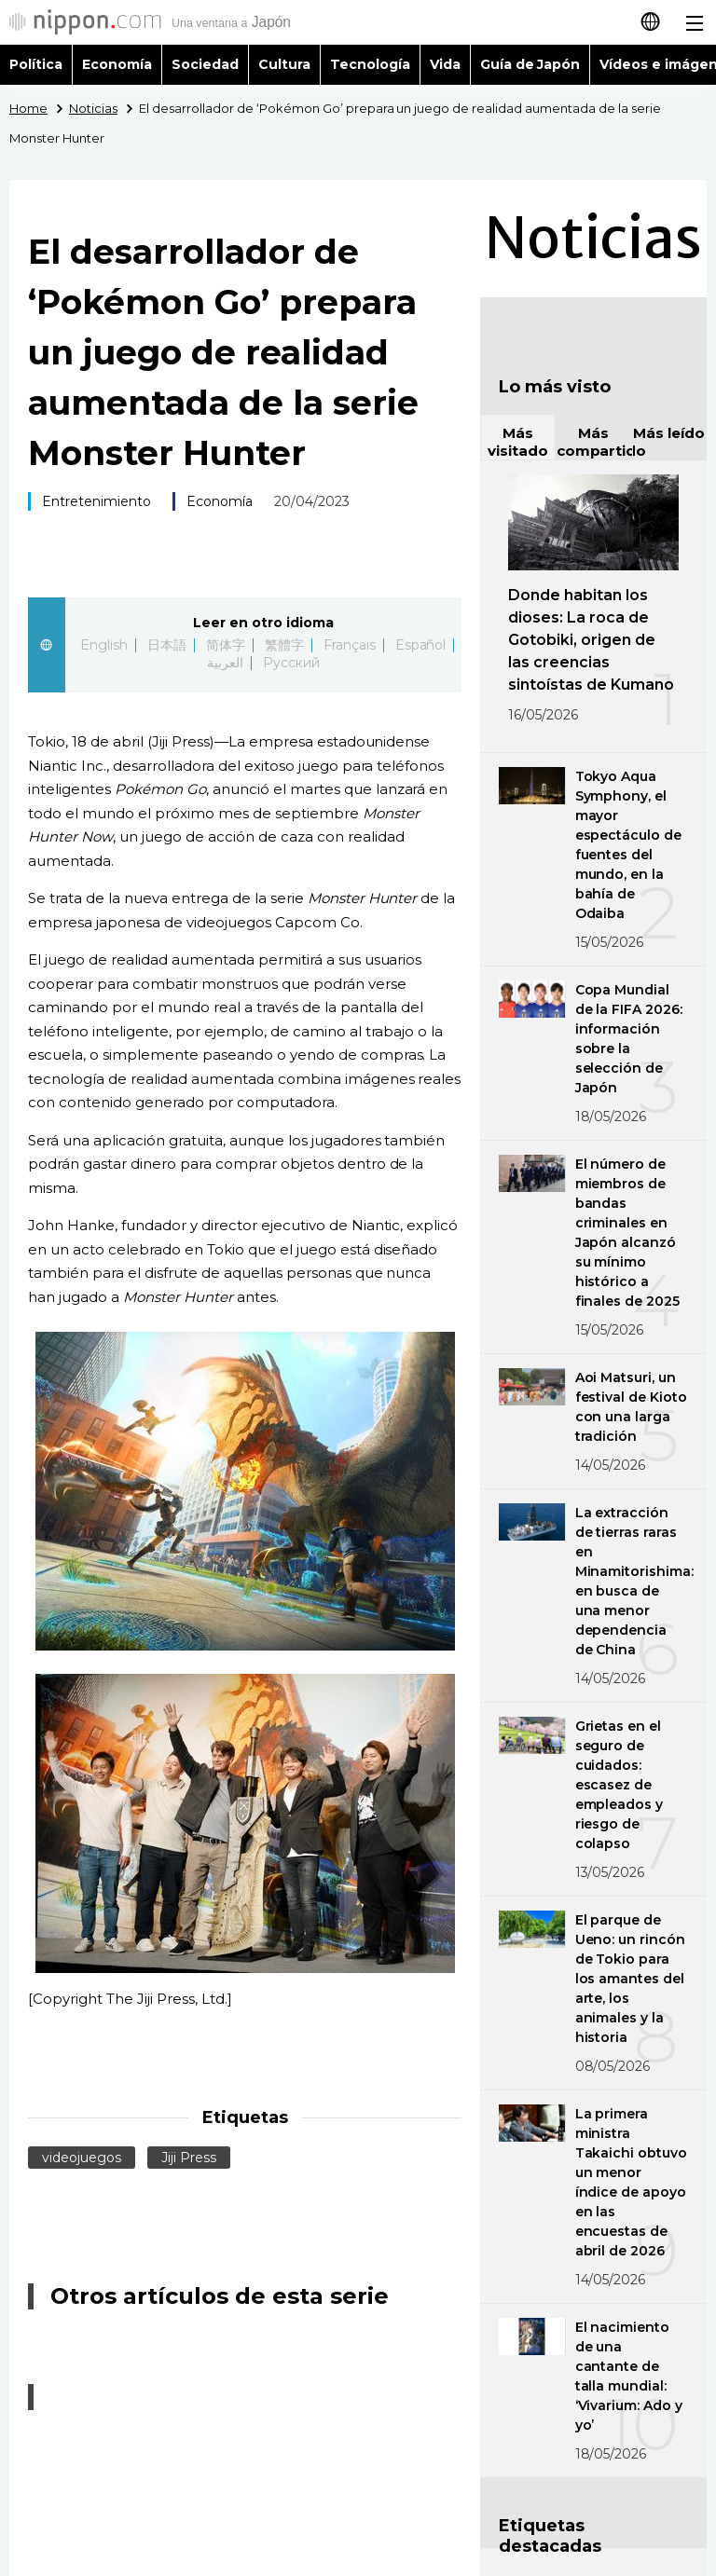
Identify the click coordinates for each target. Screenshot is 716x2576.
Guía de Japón (530, 64)
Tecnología (370, 64)
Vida (445, 64)
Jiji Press (188, 2157)
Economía (117, 64)
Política (35, 64)
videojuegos (81, 2157)
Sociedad (205, 64)
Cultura (284, 64)
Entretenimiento (96, 501)
